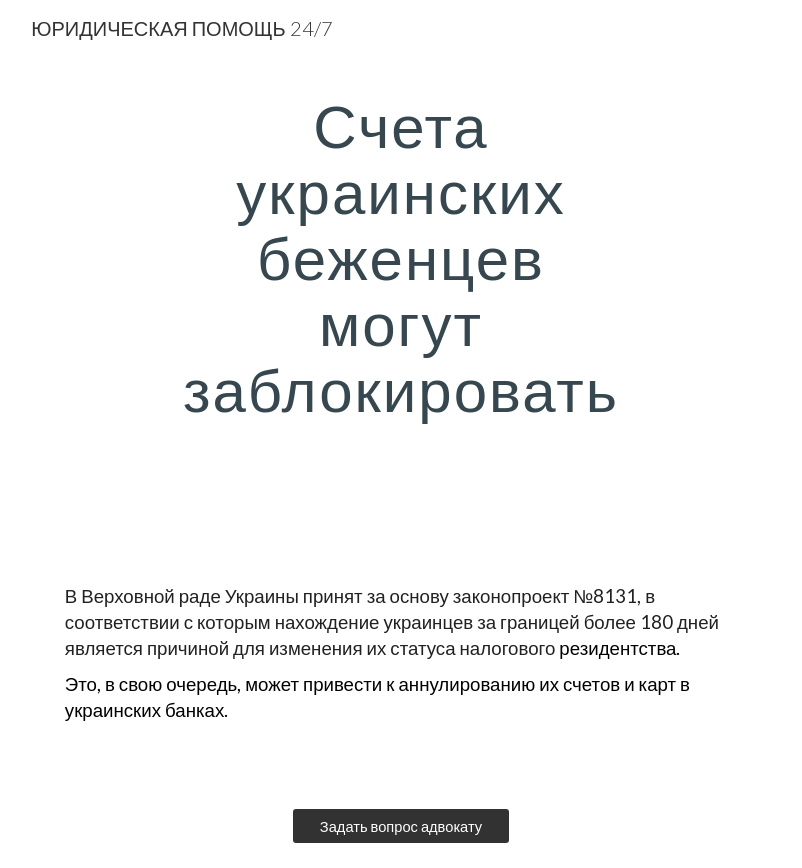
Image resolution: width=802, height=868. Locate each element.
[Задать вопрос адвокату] (401, 826)
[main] (400, 290)
